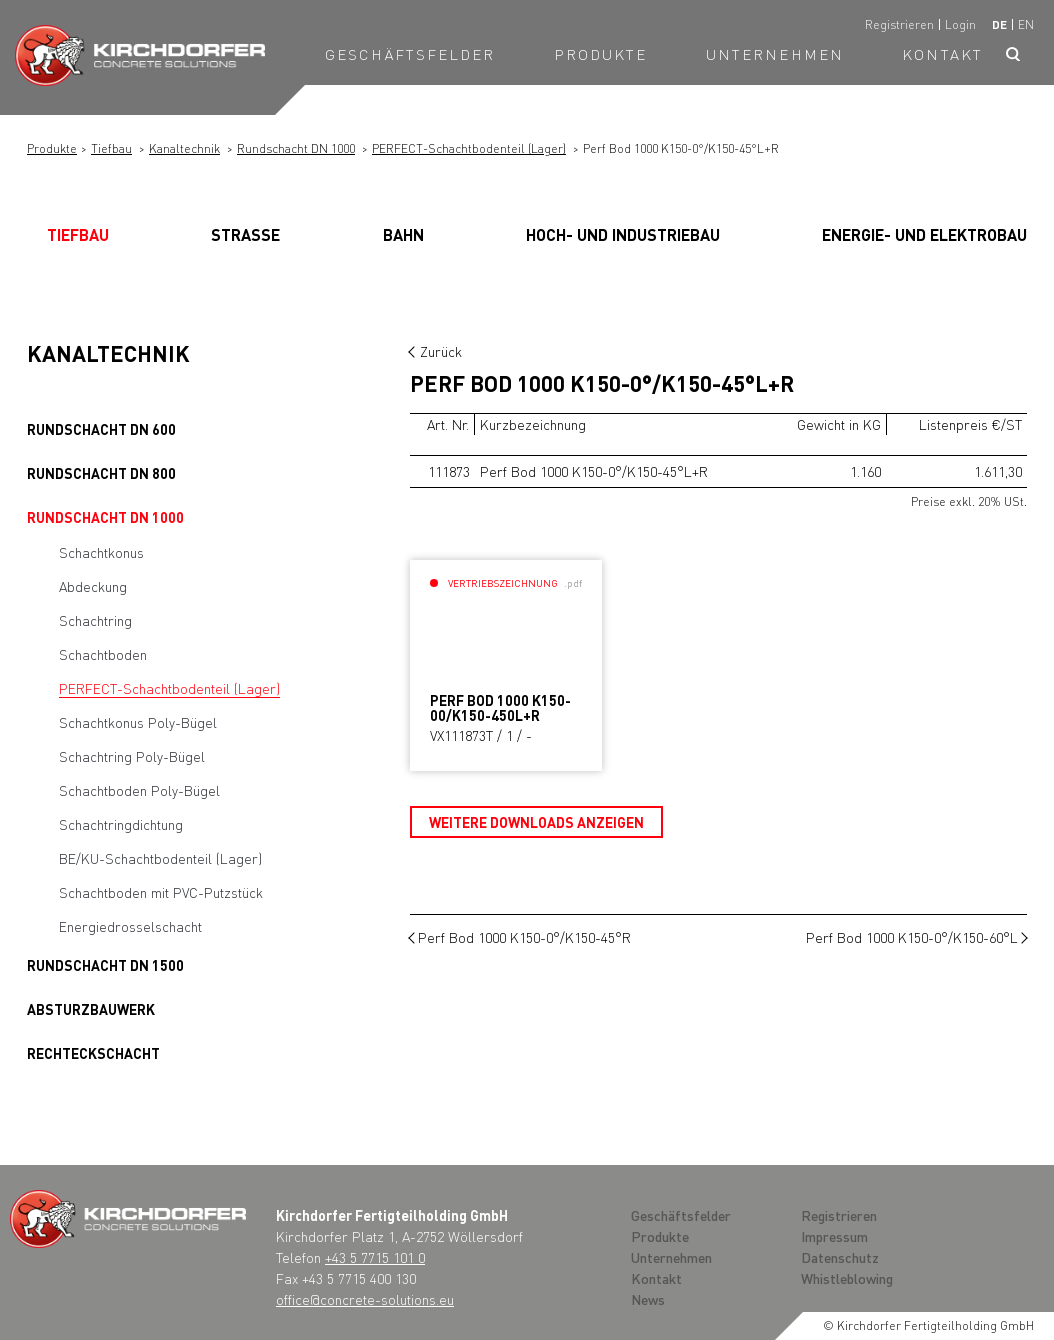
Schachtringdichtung (121, 824)
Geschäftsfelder (410, 54)
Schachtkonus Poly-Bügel (138, 722)
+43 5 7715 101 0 (375, 1257)
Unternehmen (775, 54)
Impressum (834, 1236)
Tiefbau (111, 148)
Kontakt (942, 54)
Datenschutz (840, 1257)
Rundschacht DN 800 (101, 473)
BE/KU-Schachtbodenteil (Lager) (160, 858)
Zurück (441, 351)
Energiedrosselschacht (130, 926)
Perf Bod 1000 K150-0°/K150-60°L (912, 937)
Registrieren (899, 24)
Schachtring (95, 620)
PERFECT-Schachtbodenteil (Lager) (469, 148)
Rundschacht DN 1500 (105, 965)
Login (960, 24)
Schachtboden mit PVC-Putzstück (161, 892)
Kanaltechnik (184, 148)
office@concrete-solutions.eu (365, 1299)
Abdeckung (93, 586)
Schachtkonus (101, 552)
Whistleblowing (847, 1278)
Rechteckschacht (93, 1053)
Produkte (601, 54)
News (648, 1299)
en (1026, 24)
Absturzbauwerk (91, 1009)
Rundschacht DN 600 (101, 429)
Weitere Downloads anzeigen (536, 822)
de (999, 24)
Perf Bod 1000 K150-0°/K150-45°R (524, 937)
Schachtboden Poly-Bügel (139, 790)
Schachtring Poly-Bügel (132, 756)
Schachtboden (103, 654)
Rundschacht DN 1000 (296, 148)
